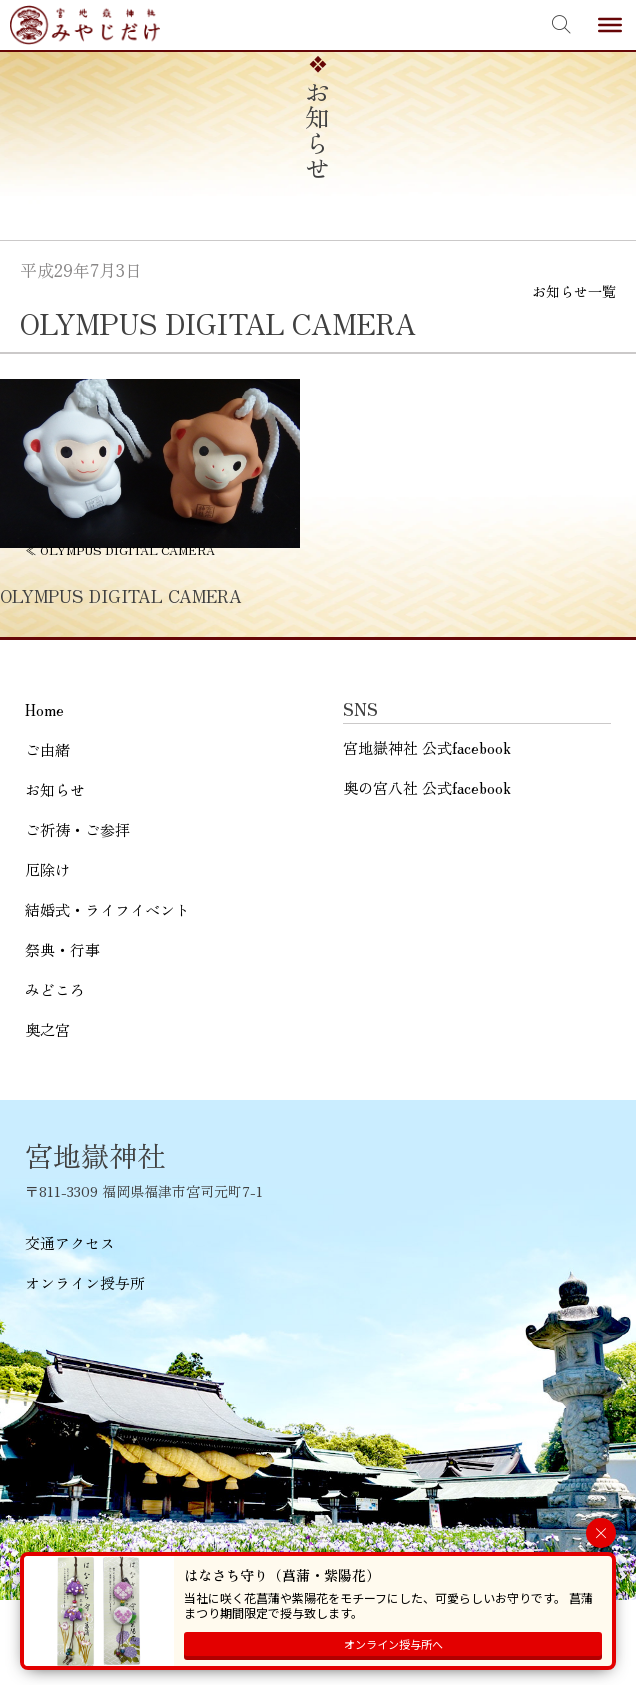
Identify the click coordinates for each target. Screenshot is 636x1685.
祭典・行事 (62, 949)
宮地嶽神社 (85, 25)
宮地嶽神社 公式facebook (427, 747)
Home (44, 709)
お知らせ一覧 (574, 291)
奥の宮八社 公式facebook (427, 787)
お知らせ (55, 789)
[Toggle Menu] (610, 25)
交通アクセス (70, 1242)
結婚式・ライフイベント (107, 909)
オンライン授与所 (85, 1282)
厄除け (47, 869)
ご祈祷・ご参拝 (77, 829)
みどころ (55, 989)
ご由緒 (47, 749)
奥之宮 (47, 1029)
